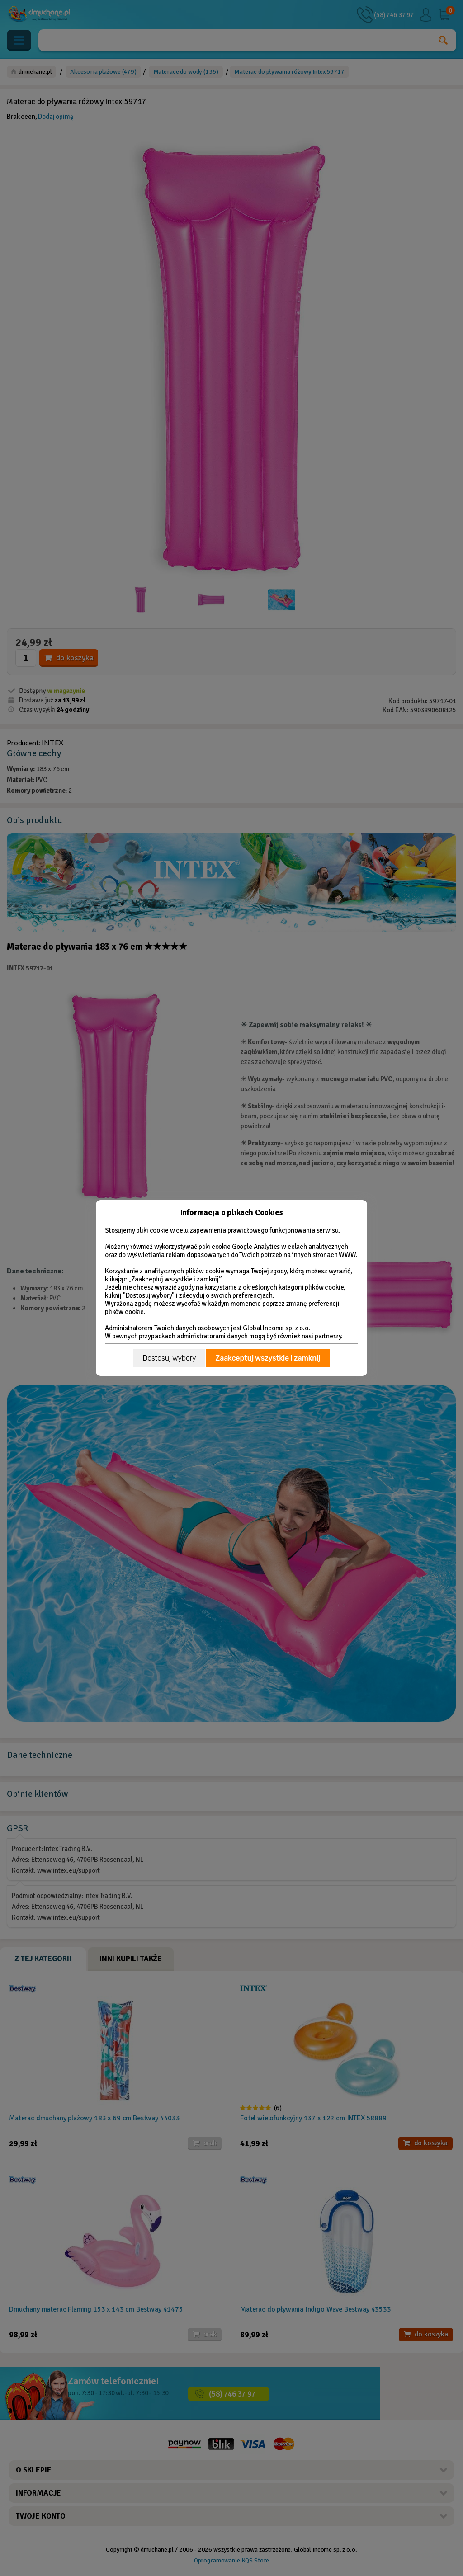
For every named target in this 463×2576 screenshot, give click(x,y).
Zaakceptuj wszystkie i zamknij (267, 1358)
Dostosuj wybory (169, 1358)
